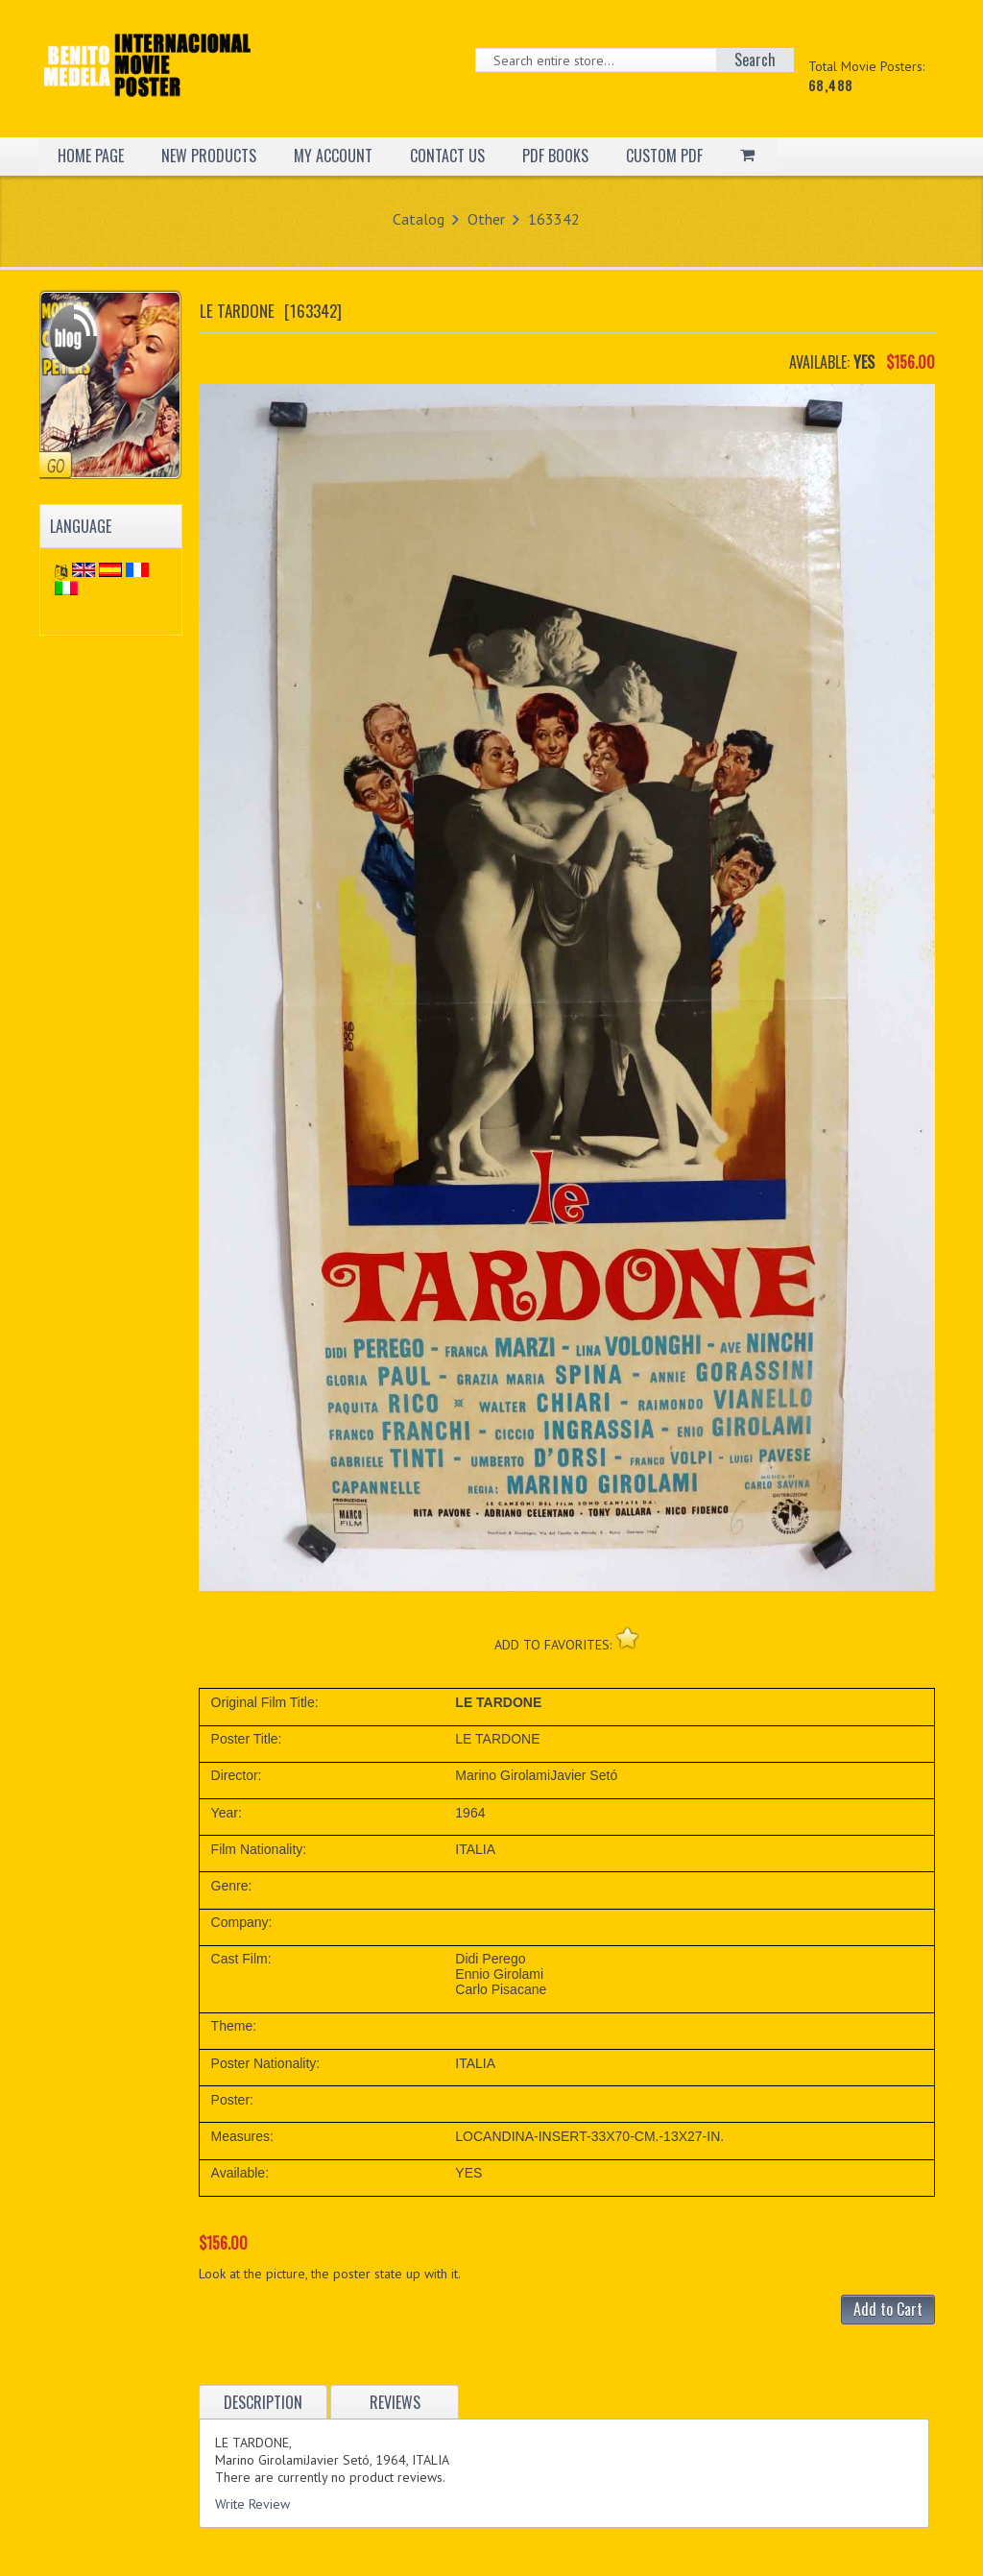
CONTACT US (447, 155)
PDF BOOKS (555, 155)
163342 (554, 219)
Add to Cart (888, 2309)
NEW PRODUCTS (208, 155)
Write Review (252, 2504)
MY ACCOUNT (333, 155)
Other (486, 219)
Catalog (418, 219)
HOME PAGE (91, 155)
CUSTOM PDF (664, 155)
